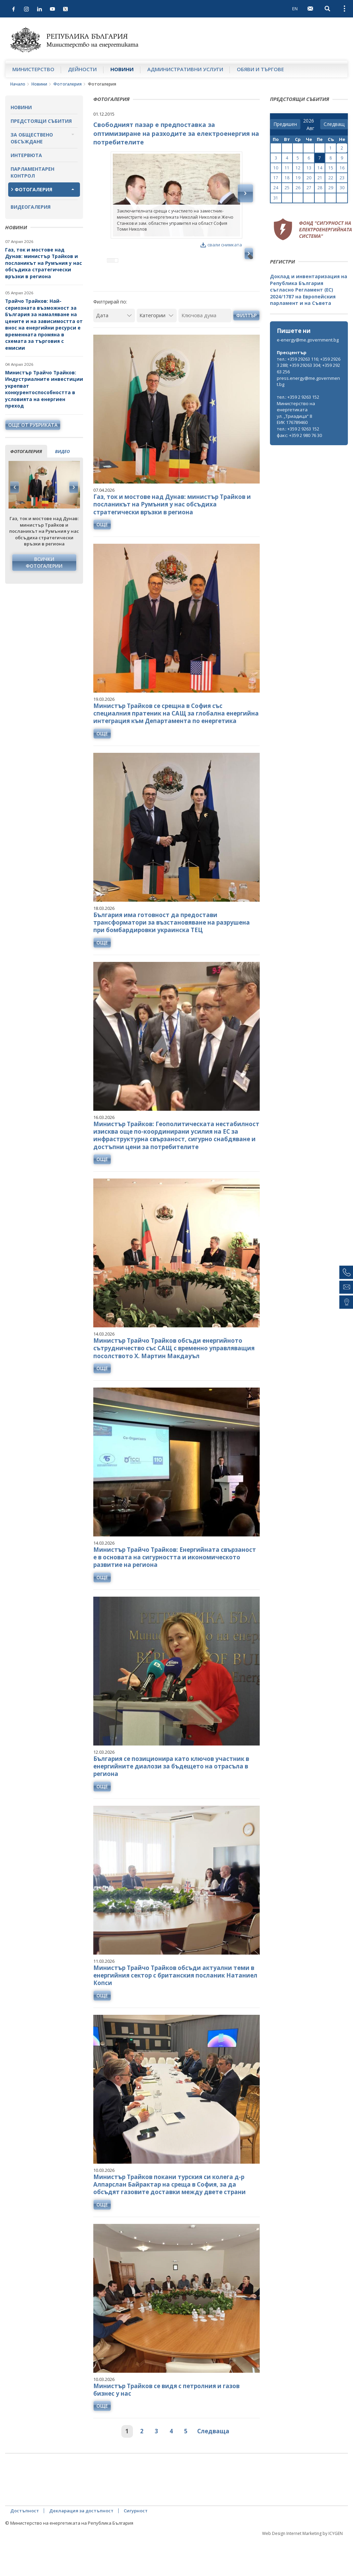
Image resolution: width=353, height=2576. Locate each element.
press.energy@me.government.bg (308, 381)
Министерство (33, 69)
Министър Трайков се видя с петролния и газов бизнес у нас (166, 2419)
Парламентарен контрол (32, 172)
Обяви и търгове (260, 69)
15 (330, 168)
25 (287, 188)
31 (275, 198)
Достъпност (24, 2540)
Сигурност (136, 2540)
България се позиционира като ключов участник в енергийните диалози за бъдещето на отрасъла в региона (171, 1795)
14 (319, 168)
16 (342, 168)
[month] (312, 128)
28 (319, 188)
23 (342, 178)
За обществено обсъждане (32, 138)
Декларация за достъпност (81, 2540)
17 (275, 178)
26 (298, 188)
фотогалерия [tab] (26, 451)
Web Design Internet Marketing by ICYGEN (302, 2563)
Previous (14, 487)
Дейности (82, 69)
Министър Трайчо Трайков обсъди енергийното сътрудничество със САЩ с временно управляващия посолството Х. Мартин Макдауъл (174, 1377)
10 (275, 168)
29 (330, 188)
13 (309, 168)
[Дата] (114, 344)
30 (342, 188)
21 (319, 178)
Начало (17, 84)
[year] (308, 120)
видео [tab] (62, 451)
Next (73, 487)
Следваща (213, 2460)
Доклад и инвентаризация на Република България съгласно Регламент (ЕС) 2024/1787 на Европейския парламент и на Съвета (308, 289)
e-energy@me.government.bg (308, 340)
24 (275, 188)
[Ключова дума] (204, 344)
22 (330, 178)
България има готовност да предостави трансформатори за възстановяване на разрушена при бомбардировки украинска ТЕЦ (171, 951)
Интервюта (26, 155)
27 (309, 188)
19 (298, 178)
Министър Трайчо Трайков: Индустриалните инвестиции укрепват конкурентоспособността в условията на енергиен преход (44, 389)
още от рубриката (32, 425)
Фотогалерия (67, 84)
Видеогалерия (31, 207)
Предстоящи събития (41, 121)
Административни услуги (185, 69)
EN (295, 8)
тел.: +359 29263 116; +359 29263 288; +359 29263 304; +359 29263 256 (308, 365)
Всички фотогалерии (44, 562)
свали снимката (221, 245)
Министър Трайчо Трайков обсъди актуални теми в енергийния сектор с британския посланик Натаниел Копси (175, 2004)
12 (298, 168)
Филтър (246, 344)
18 (287, 178)
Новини (122, 69)
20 (309, 178)
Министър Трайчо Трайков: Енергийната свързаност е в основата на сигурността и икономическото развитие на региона (174, 1586)
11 (287, 168)
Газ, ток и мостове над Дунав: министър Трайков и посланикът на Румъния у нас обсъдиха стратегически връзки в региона (43, 263)
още (102, 553)
